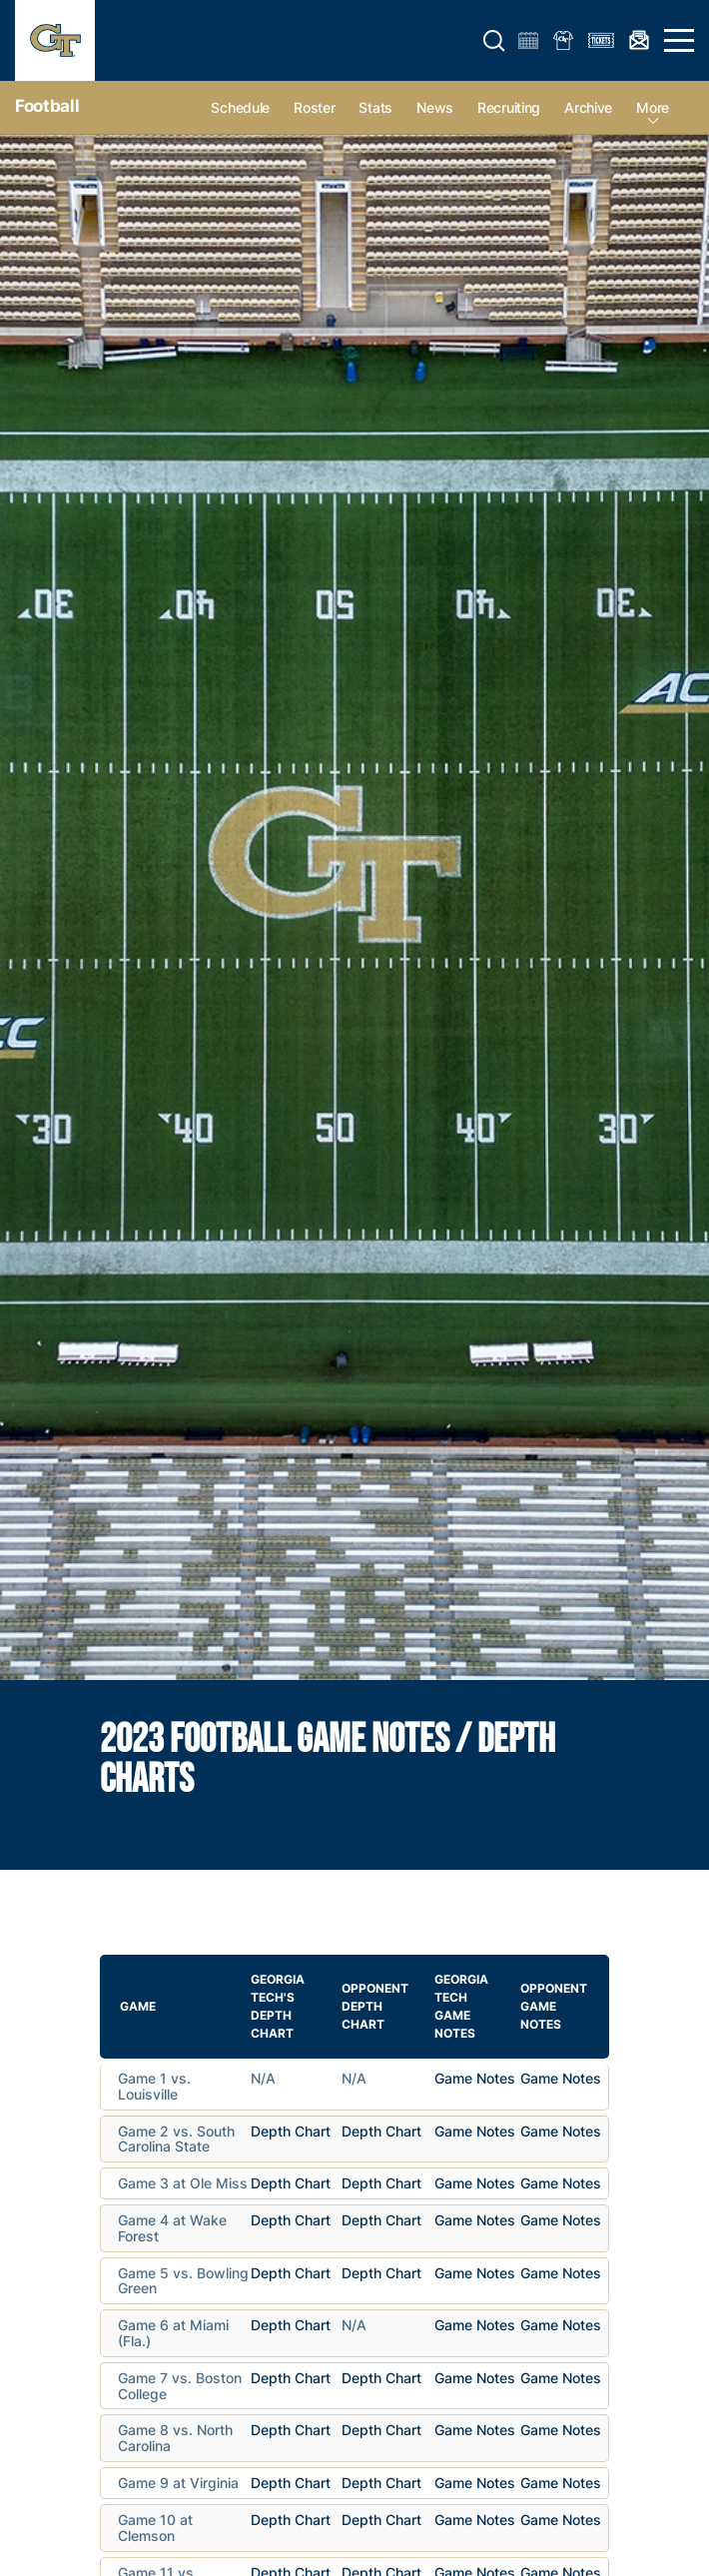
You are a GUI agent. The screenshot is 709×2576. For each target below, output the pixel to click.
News (434, 107)
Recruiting (508, 107)
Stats (375, 107)
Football (47, 106)
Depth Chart (291, 2131)
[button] (494, 41)
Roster (314, 107)
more (652, 107)
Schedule (240, 107)
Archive (588, 107)
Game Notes (474, 2078)
